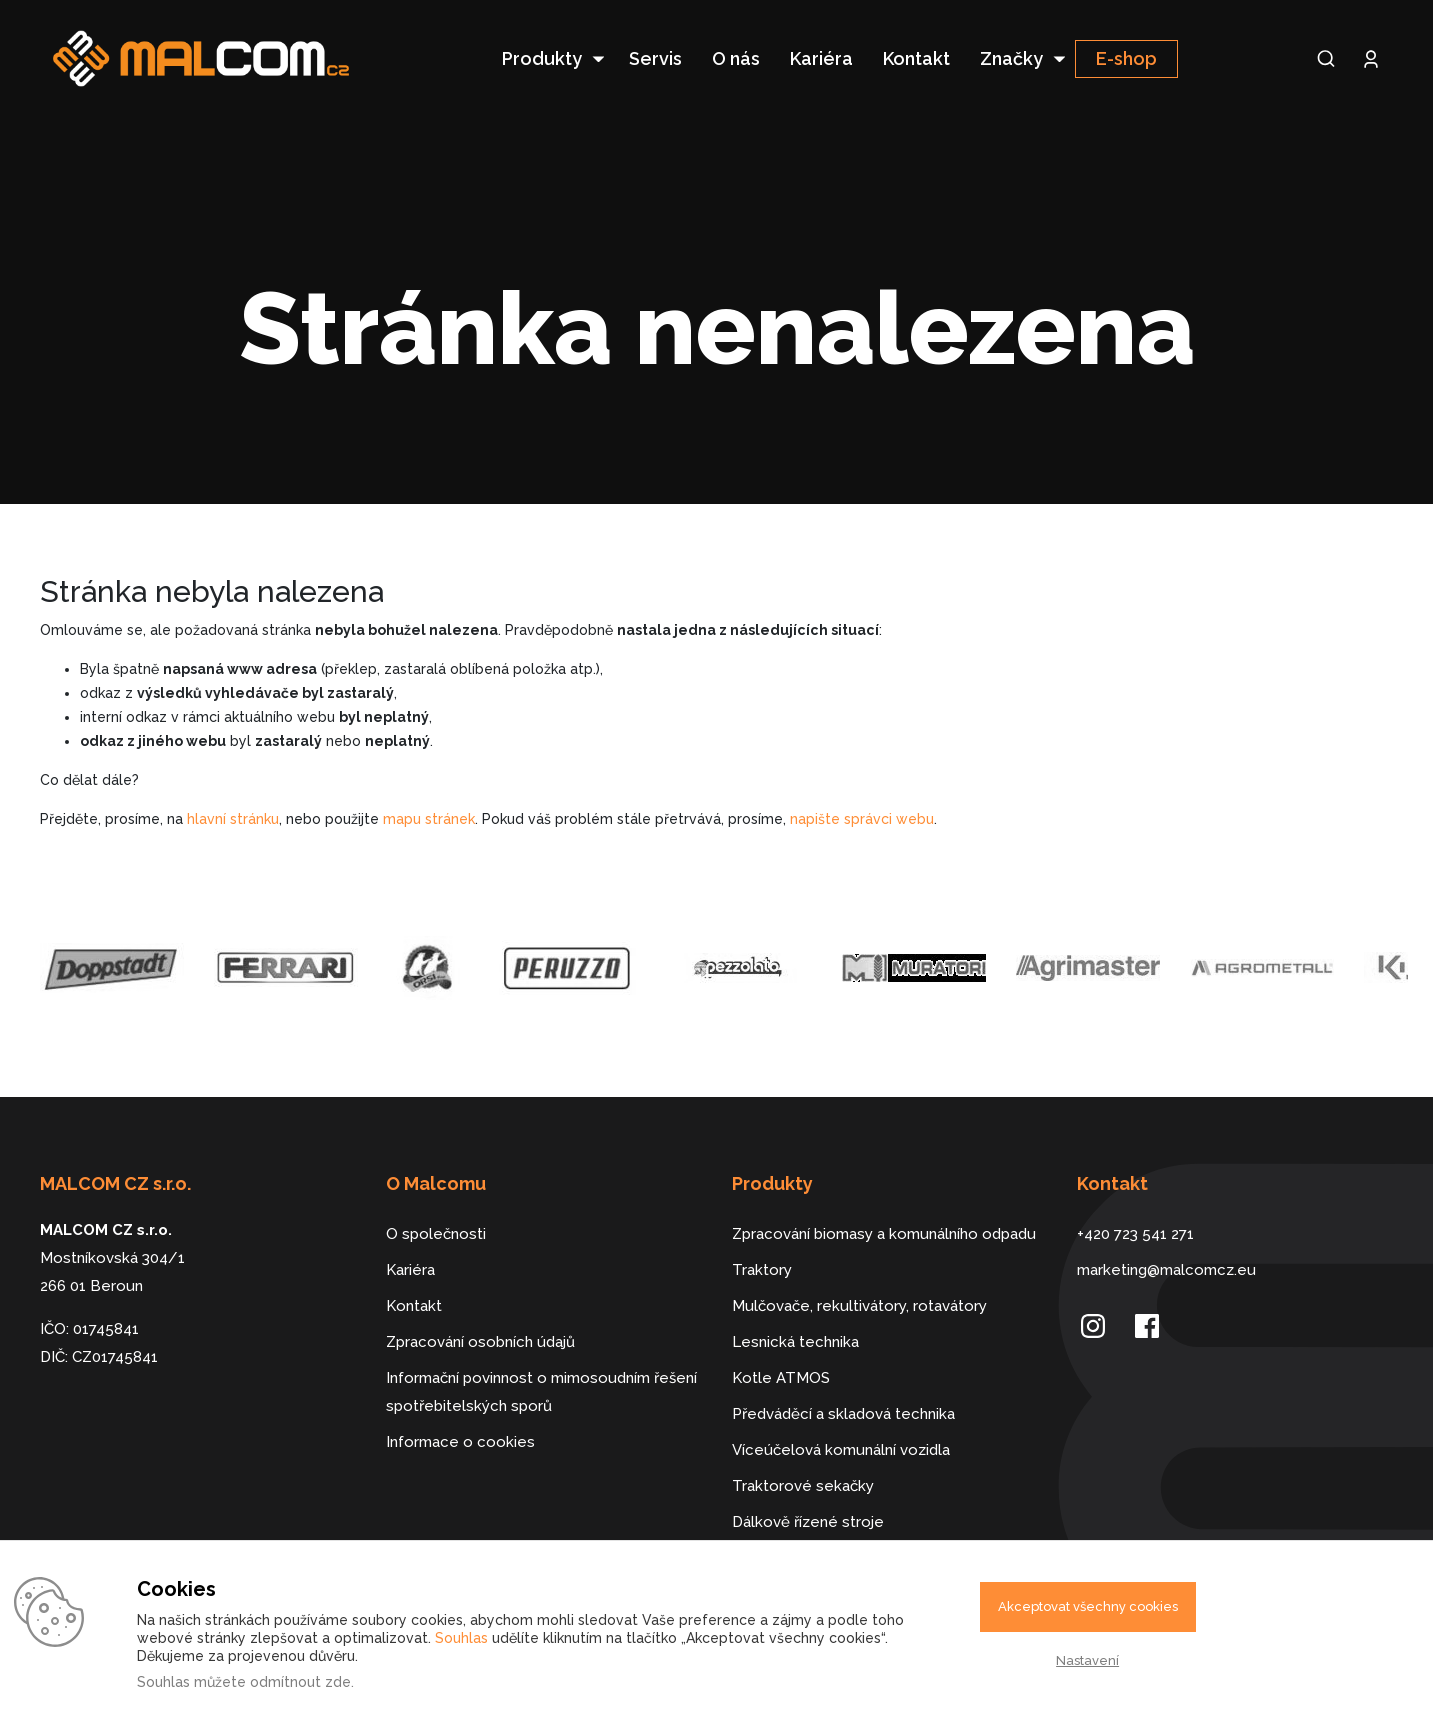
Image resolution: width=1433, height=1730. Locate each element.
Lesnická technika (795, 1342)
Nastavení (1087, 1660)
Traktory (762, 1270)
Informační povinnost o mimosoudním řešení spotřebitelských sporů (541, 1392)
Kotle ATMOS (781, 1378)
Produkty (542, 58)
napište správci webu (862, 819)
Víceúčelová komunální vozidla (841, 1450)
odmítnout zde (300, 1682)
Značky (1011, 58)
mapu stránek (429, 819)
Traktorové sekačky (803, 1486)
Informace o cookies (460, 1442)
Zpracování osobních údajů (480, 1342)
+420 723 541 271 (1135, 1234)
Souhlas (461, 1638)
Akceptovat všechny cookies (1088, 1606)
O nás (736, 58)
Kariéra (821, 58)
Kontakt (916, 58)
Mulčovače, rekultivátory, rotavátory (859, 1306)
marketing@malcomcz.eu (1166, 1270)
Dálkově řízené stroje (808, 1522)
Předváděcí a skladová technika (843, 1414)
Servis (655, 58)
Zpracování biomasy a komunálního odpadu (884, 1234)
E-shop (1126, 58)
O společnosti (436, 1234)
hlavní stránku (233, 819)
